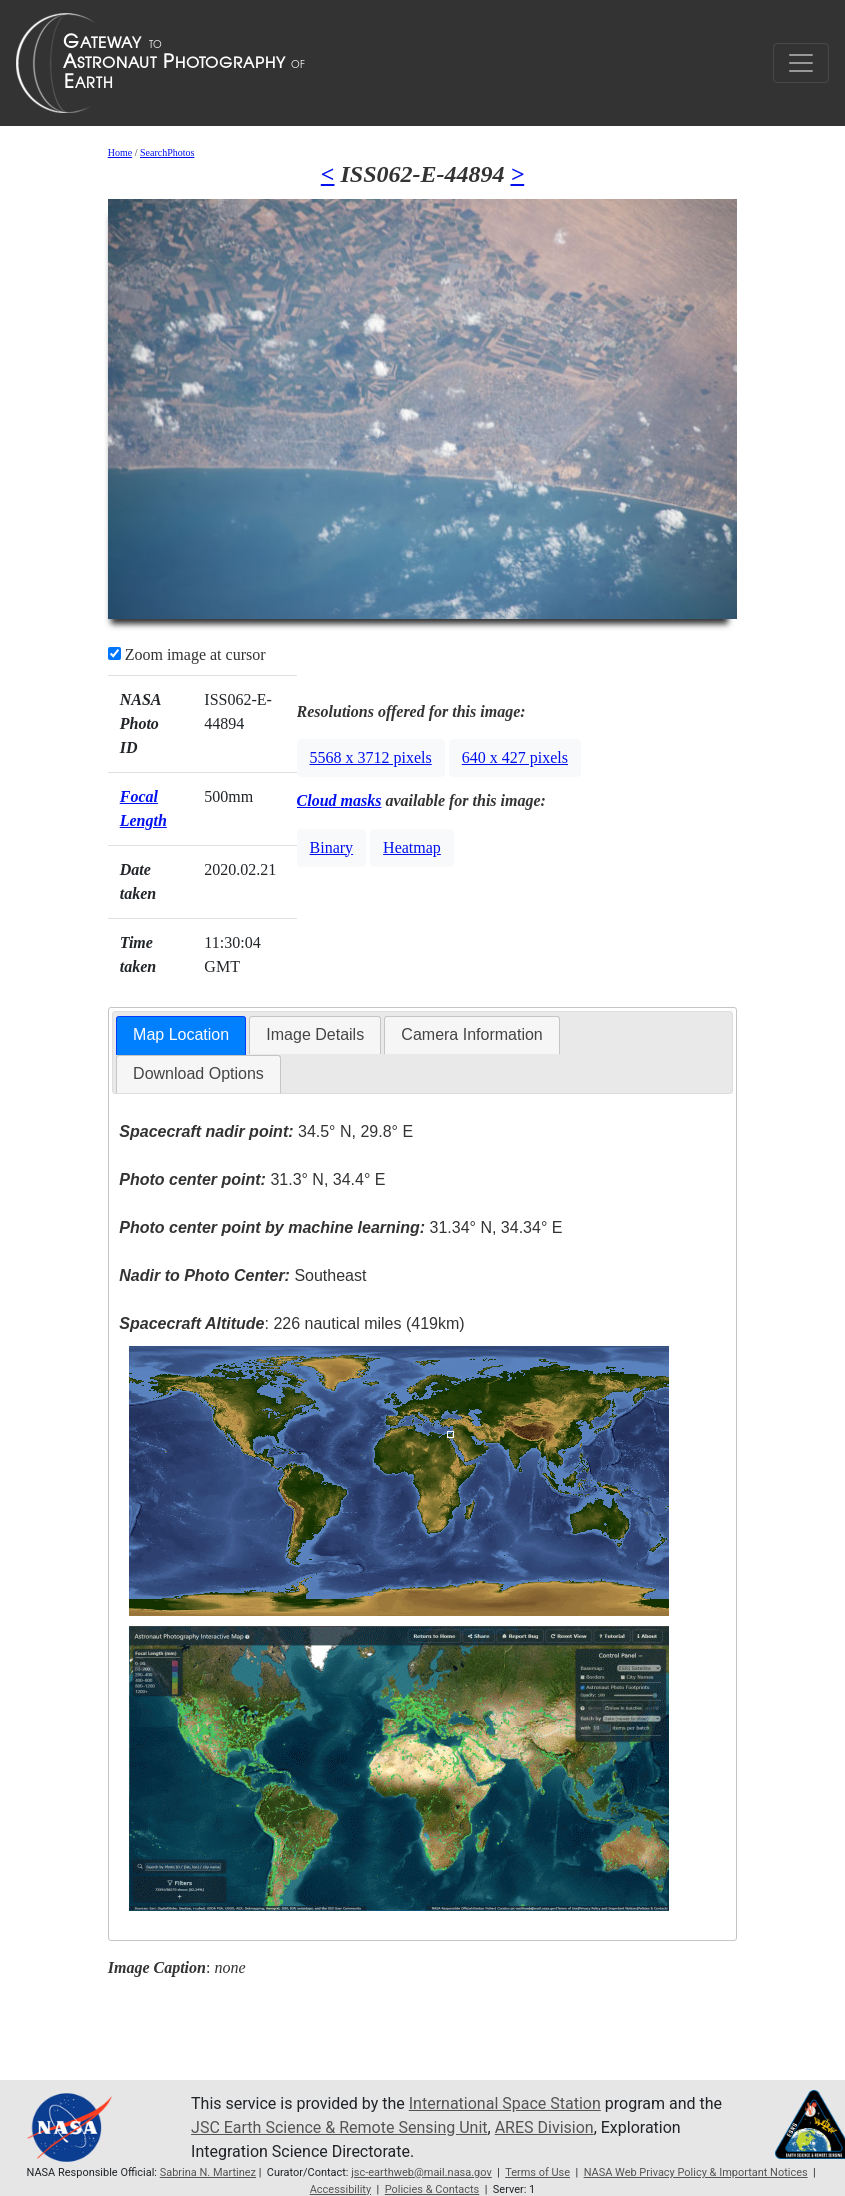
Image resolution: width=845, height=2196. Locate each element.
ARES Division (544, 2127)
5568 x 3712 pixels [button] (371, 757)
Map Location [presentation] (181, 1034)
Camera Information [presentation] (471, 1034)
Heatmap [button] (412, 847)
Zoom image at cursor (187, 654)
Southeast (242, 1275)
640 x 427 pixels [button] (515, 757)
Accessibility (340, 2189)
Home (120, 152)
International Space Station (505, 2103)
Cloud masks (339, 800)
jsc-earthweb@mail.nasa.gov (421, 2172)
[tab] (181, 1035)
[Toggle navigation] (801, 63)
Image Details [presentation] (315, 1034)
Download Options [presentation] (198, 1073)
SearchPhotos (167, 152)
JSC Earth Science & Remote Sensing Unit (339, 2127)
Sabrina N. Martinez (208, 2172)
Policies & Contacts (432, 2189)
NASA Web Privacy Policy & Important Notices (696, 2172)
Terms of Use (537, 2172)
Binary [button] (332, 847)
